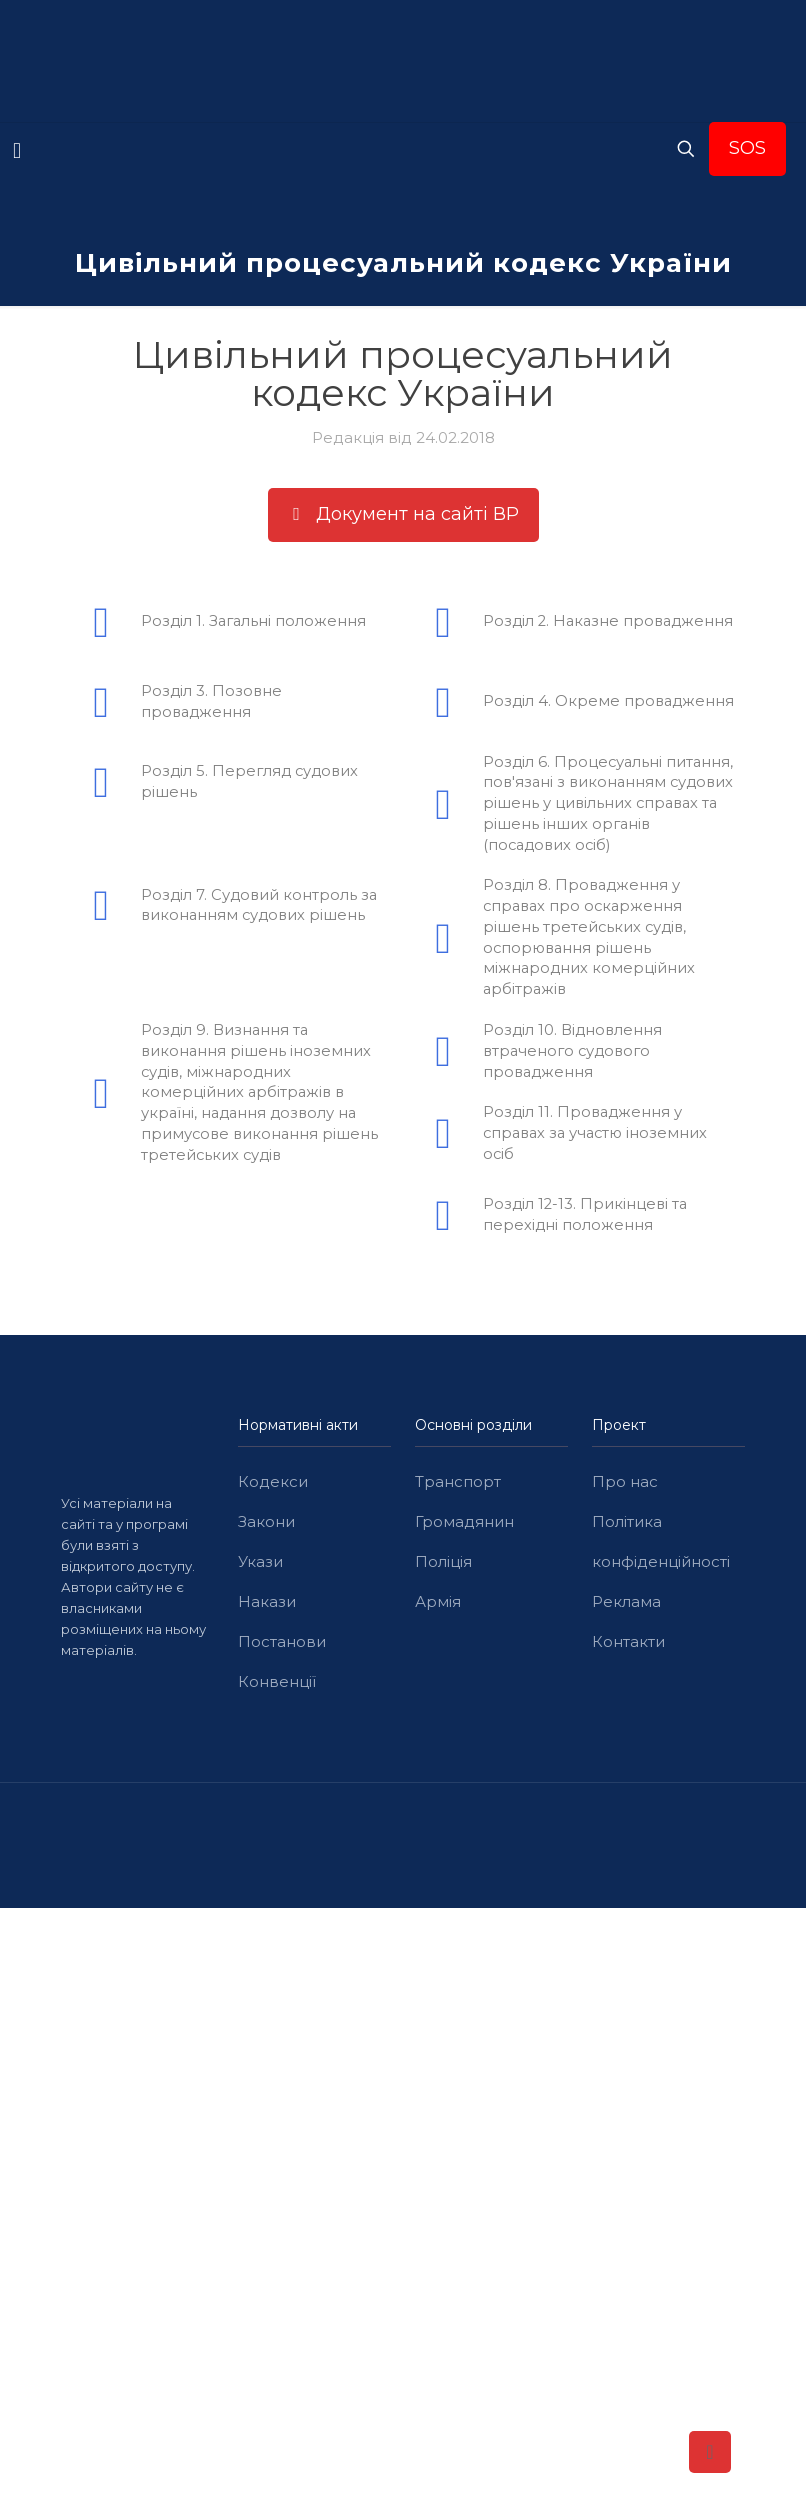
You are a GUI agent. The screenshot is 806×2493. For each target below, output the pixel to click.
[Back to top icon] (710, 2452)
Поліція (443, 1565)
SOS (747, 148)
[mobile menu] (17, 151)
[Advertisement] (403, 2060)
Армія (438, 1605)
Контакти (628, 1645)
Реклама (626, 1605)
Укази (260, 1565)
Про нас (625, 1485)
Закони (266, 1525)
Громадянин (464, 1525)
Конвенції (277, 1685)
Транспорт (458, 1485)
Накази (267, 1605)
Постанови (282, 1645)
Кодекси (273, 1485)
